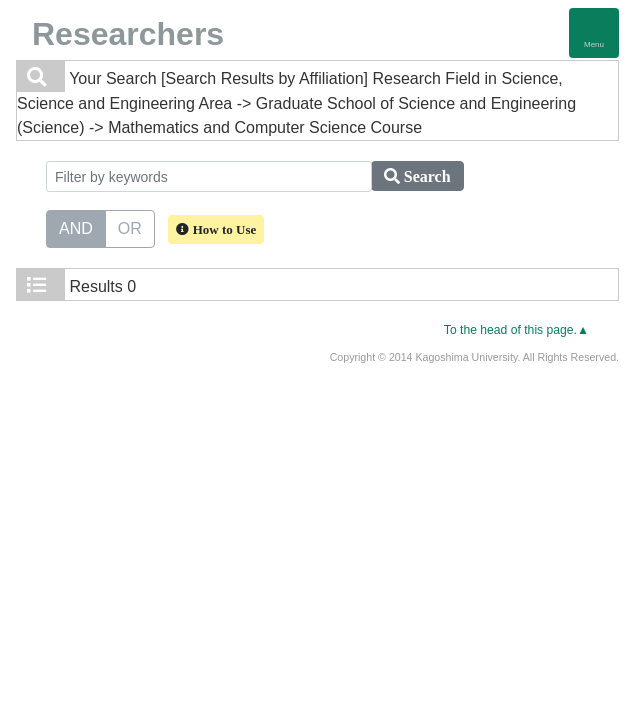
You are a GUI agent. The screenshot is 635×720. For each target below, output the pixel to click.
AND (76, 227)
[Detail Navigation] (594, 33)
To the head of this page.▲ (516, 330)
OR (130, 227)
